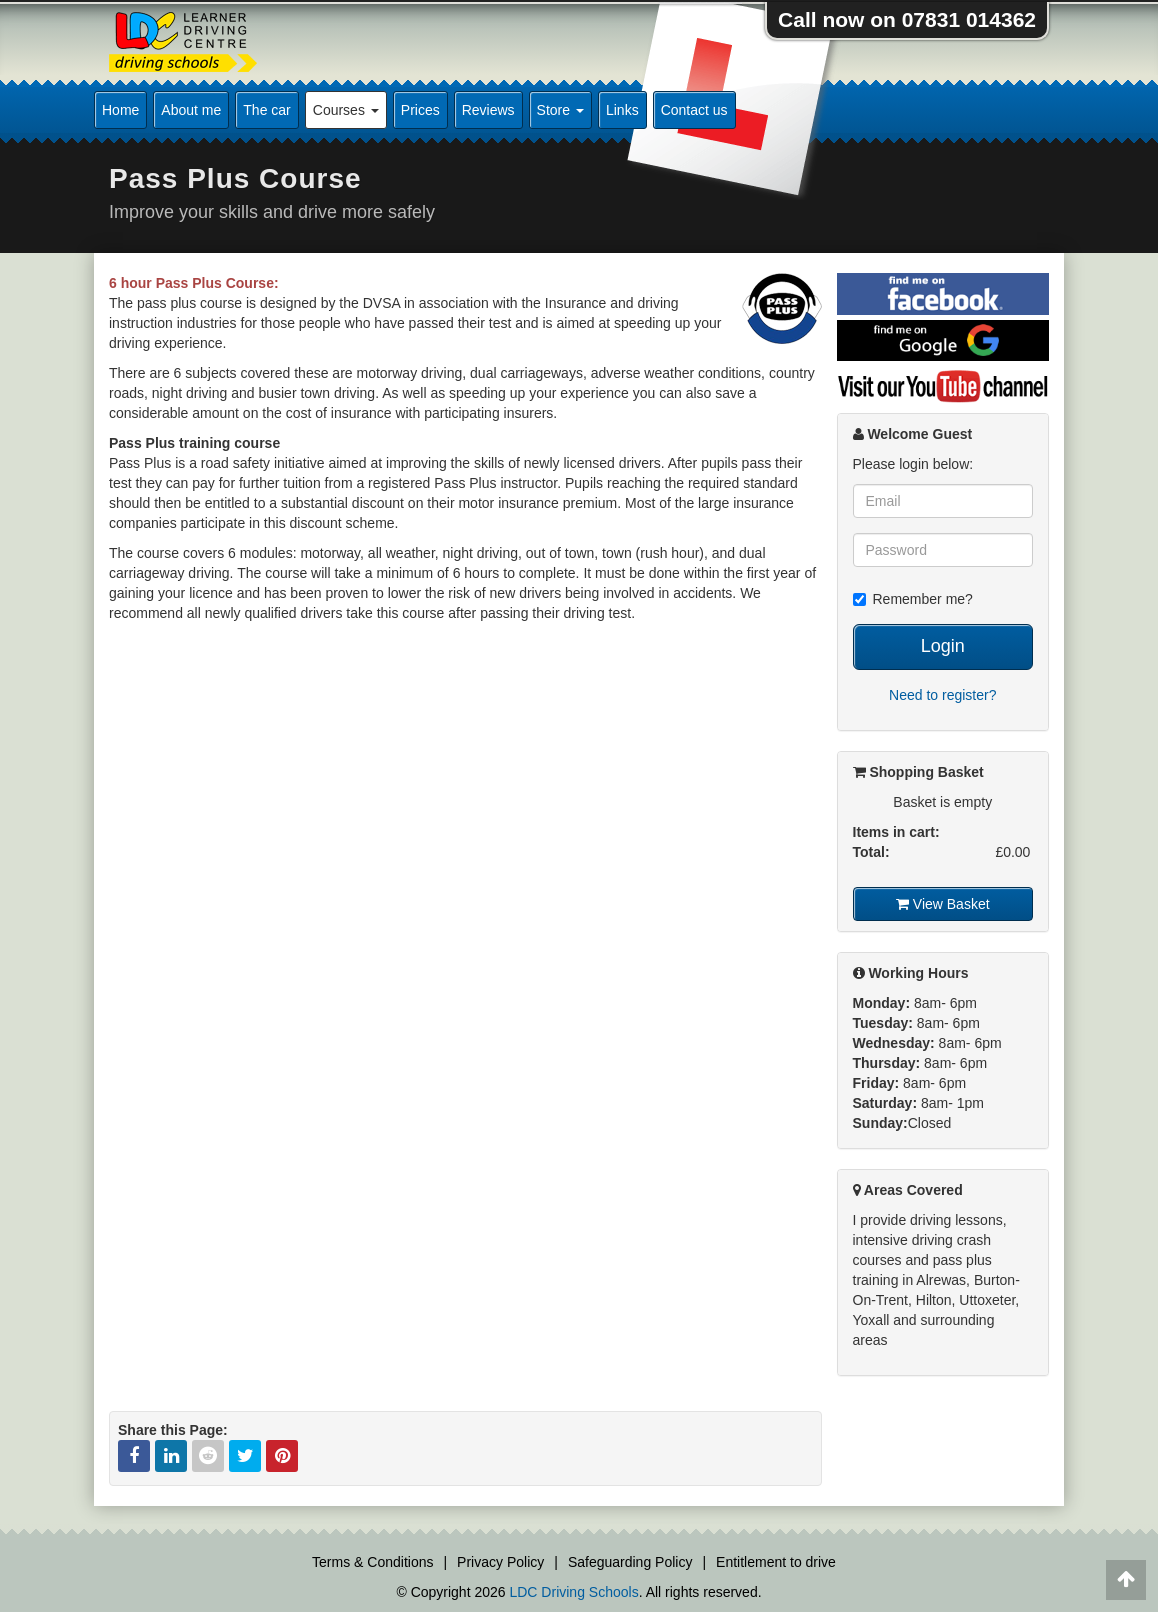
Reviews (488, 110)
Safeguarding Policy (630, 1562)
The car (266, 110)
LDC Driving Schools (573, 1592)
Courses (346, 110)
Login (943, 646)
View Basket (943, 904)
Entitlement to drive (776, 1562)
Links (622, 110)
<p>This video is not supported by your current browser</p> (465, 833)
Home (120, 110)
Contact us (694, 110)
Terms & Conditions (372, 1562)
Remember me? (913, 599)
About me (191, 110)
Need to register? (942, 695)
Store (560, 110)
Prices (420, 110)
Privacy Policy (500, 1562)
